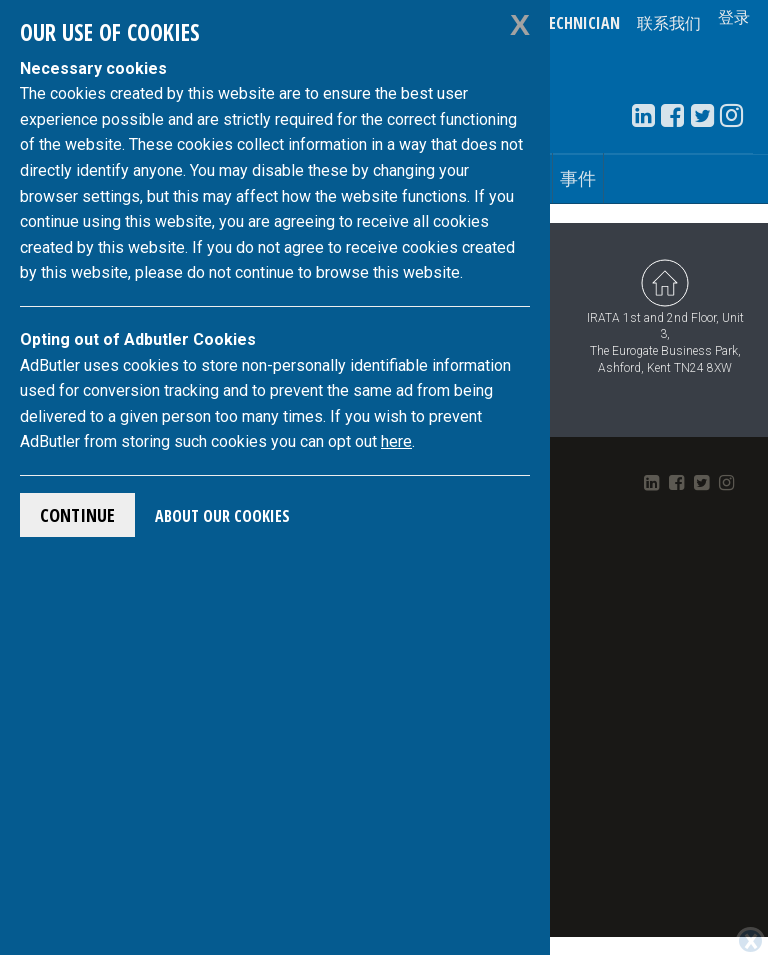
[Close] (750, 941)
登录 (734, 23)
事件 (578, 178)
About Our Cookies (222, 516)
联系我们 (669, 23)
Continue (77, 515)
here (396, 441)
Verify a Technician (550, 23)
